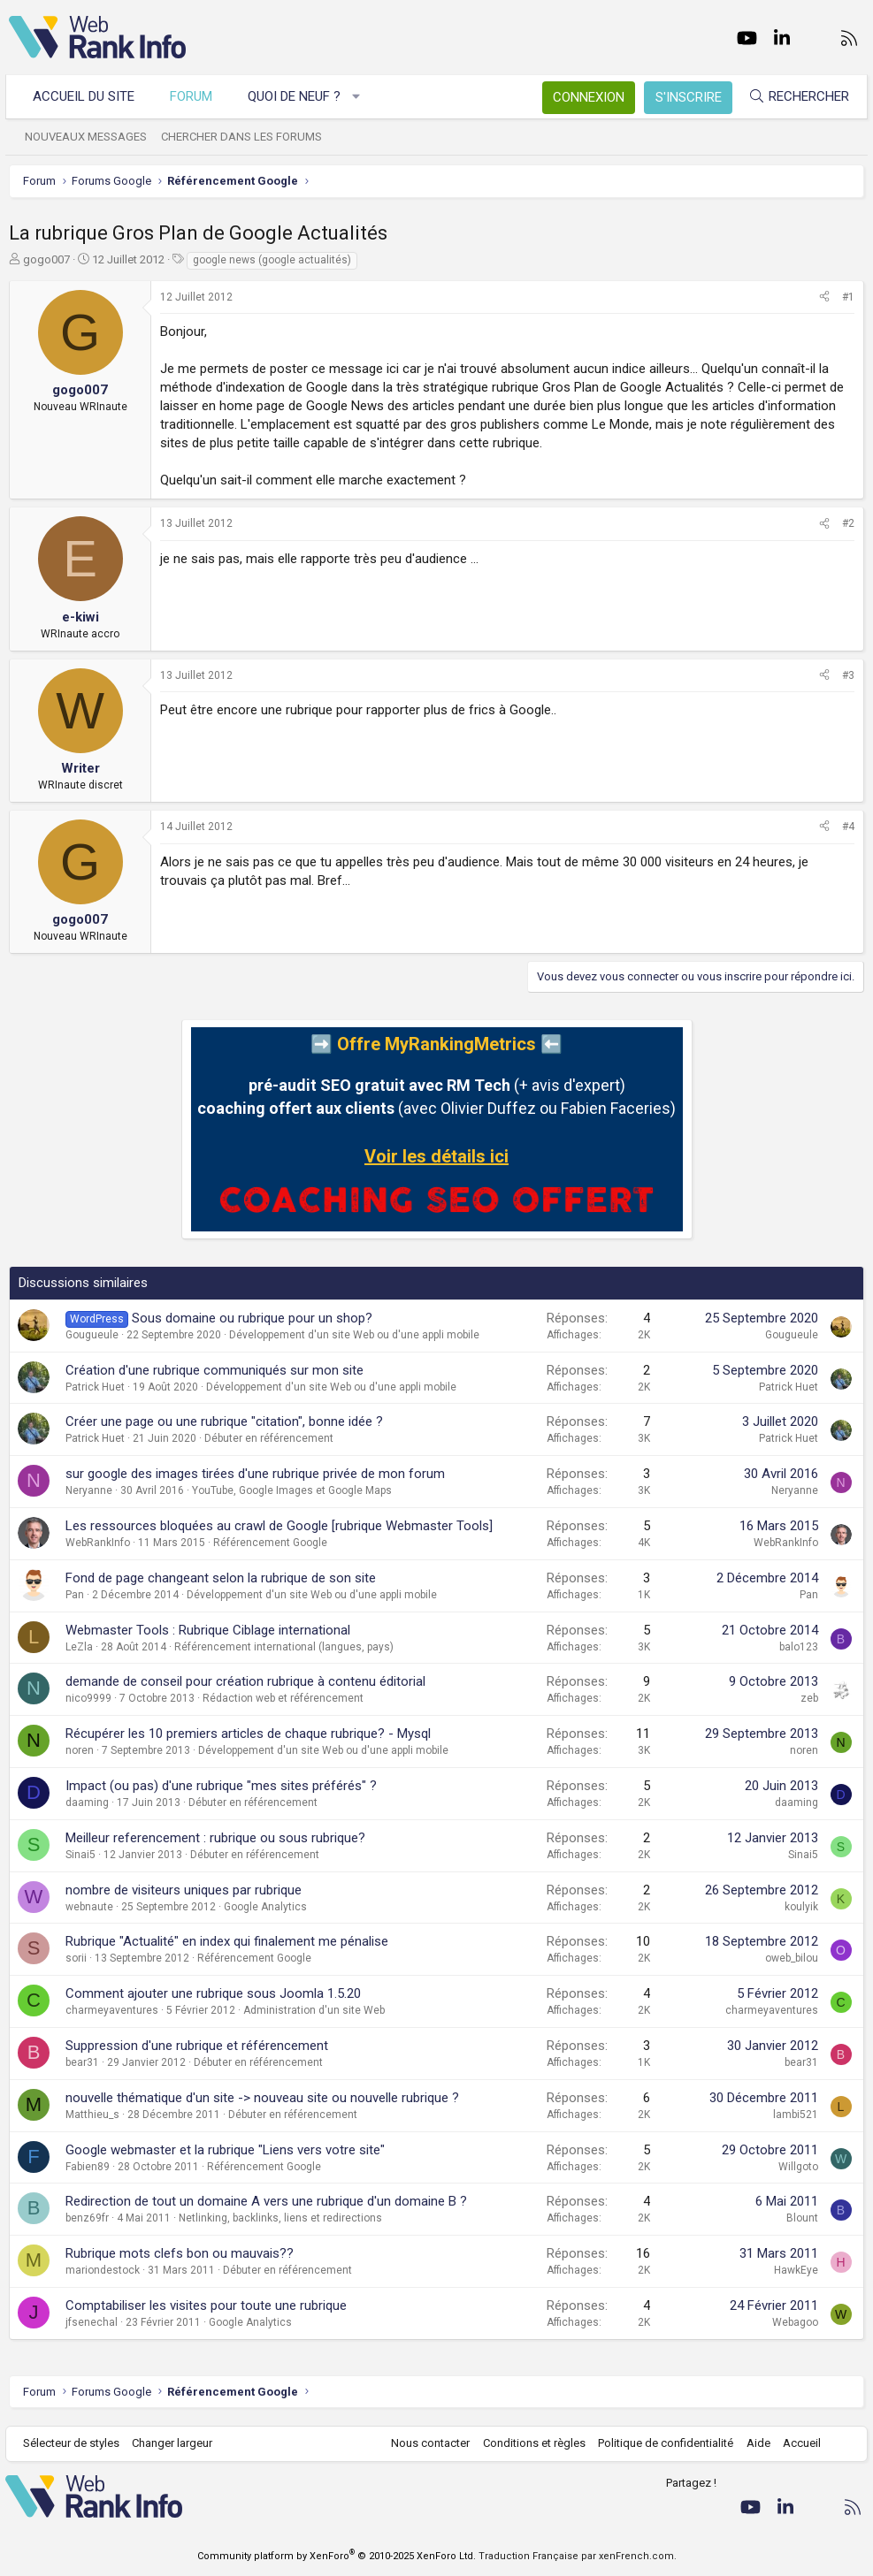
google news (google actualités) (272, 260)
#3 (848, 675)
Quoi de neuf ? (297, 96)
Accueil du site (87, 96)
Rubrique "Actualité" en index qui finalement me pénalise (226, 1941)
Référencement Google (270, 1542)
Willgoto (798, 2167)
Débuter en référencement (268, 1438)
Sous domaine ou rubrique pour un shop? (252, 1318)
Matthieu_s (92, 2114)
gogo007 (46, 259)
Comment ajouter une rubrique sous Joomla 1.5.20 (213, 1993)
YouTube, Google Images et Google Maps (292, 1490)
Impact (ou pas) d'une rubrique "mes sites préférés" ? (221, 1786)
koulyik (801, 1907)
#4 (848, 826)
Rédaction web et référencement (283, 1698)
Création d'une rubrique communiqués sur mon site (214, 1370)
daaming (87, 1802)
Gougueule (92, 1335)
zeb (809, 1698)
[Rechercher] (795, 96)
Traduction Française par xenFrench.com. (578, 2556)
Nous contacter (426, 2443)
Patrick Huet (95, 1387)
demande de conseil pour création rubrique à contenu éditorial (245, 1681)
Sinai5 (80, 1854)
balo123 (798, 1647)
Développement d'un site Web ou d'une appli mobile (354, 1335)
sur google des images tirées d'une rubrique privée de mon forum (255, 1474)
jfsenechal (91, 2322)
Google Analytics (265, 1907)
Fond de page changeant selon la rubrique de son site (220, 1578)
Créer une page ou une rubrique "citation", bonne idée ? (224, 1421)
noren (79, 1750)
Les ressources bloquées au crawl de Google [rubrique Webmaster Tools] (279, 1526)
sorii (76, 1958)
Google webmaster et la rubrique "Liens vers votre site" (225, 2150)
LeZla (79, 1647)
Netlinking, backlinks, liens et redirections (280, 2218)
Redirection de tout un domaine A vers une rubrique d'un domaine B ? (266, 2201)
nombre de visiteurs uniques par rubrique (183, 1890)
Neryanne (88, 1490)
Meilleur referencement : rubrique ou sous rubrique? (215, 1838)
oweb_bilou (791, 1958)
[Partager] (824, 297)
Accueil (798, 2443)
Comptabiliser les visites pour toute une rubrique (206, 2305)
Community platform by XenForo (336, 2556)
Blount (802, 2218)
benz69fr (87, 2218)
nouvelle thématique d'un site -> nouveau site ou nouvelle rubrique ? (262, 2098)
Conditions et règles (530, 2443)
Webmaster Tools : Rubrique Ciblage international (207, 1630)
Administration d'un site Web (314, 2010)
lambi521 (795, 2114)
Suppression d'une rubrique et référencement (196, 2046)
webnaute (89, 1907)
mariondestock (102, 2270)
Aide (754, 2443)
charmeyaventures (111, 2010)
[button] (360, 96)
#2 (848, 523)
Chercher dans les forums (245, 136)
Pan (74, 1595)
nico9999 (88, 1698)
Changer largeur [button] (176, 2443)
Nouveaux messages (89, 136)
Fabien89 (87, 2167)
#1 (848, 297)
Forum (194, 96)
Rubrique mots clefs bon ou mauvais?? (179, 2253)
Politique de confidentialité (662, 2443)
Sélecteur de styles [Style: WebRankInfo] (75, 2443)
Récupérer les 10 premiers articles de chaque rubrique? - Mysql (248, 1733)
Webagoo (795, 2322)
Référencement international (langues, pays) (284, 1647)
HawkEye (796, 2270)
